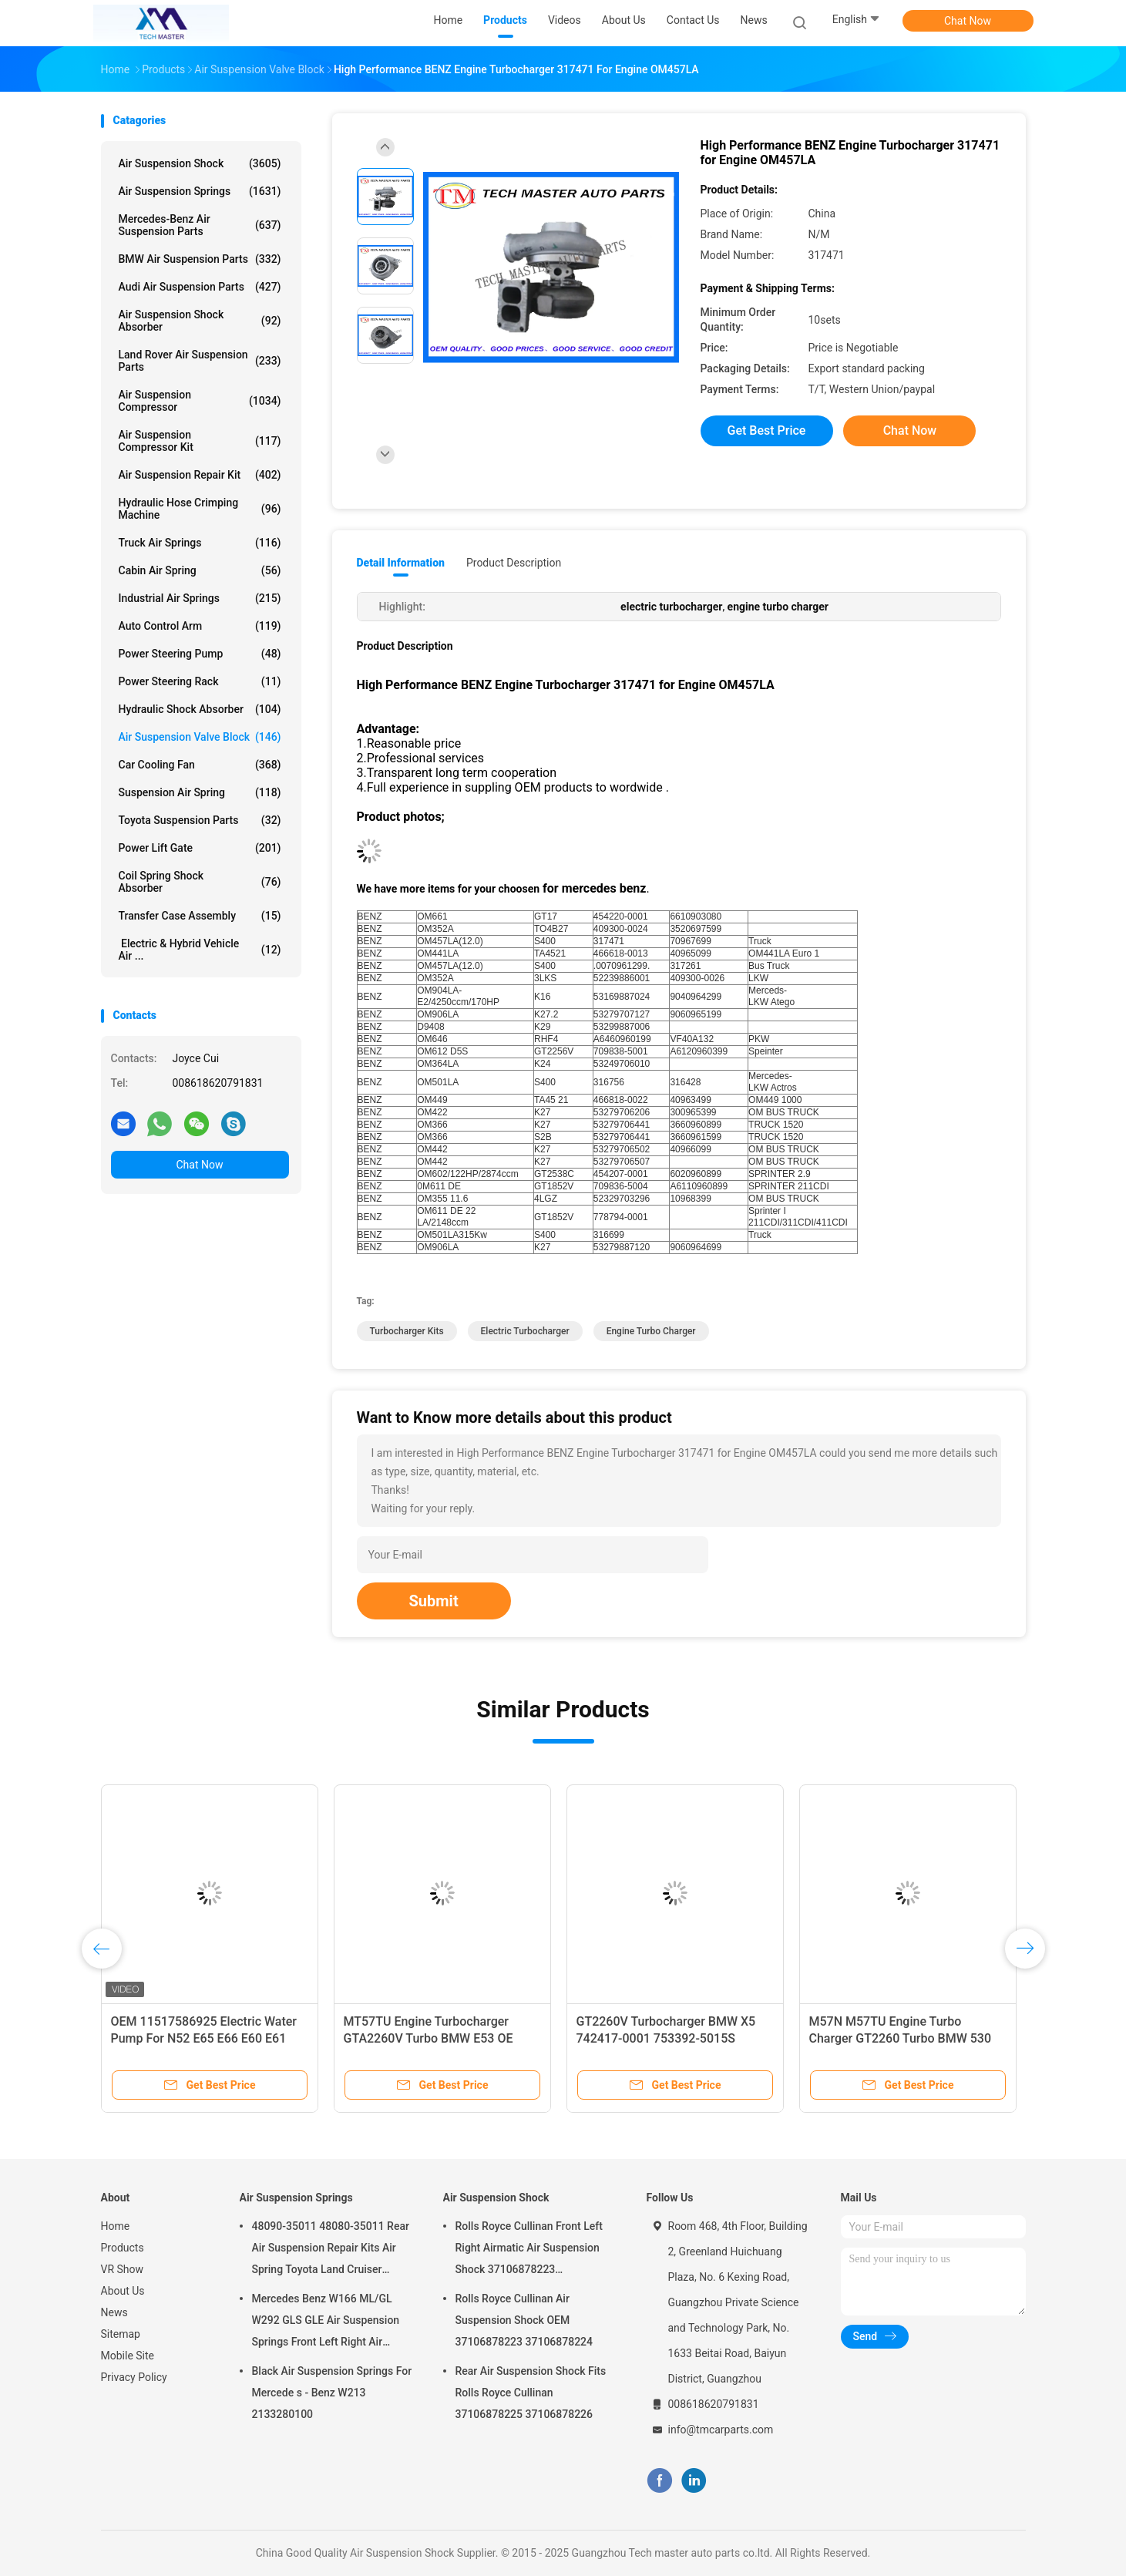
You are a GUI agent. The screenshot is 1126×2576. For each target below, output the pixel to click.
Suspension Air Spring (200, 792)
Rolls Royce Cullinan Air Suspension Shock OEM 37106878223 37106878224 (524, 2320)
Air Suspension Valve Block (200, 737)
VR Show (122, 2269)
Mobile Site (128, 2355)
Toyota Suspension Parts (200, 820)
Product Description (513, 563)
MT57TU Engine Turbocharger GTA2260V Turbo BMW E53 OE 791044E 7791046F (428, 2038)
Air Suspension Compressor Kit (200, 441)
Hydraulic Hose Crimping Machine (200, 508)
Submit (434, 1601)
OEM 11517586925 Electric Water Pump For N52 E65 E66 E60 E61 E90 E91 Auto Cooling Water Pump (206, 2038)
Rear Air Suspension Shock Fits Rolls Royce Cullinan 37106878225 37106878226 (531, 2392)
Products (122, 2247)
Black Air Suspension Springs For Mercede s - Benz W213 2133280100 (332, 2392)
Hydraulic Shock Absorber (200, 709)
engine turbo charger (651, 1331)
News (114, 2312)
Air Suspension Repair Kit (200, 475)
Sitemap (120, 2334)
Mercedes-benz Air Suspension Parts (200, 225)
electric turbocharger (525, 1331)
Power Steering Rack (200, 681)
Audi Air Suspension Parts (200, 286)
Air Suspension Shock (200, 163)
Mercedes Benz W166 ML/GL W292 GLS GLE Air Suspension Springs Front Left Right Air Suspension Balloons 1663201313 (326, 2322)
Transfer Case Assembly (200, 915)
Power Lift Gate (200, 848)
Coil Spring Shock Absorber (200, 881)
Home (115, 2226)
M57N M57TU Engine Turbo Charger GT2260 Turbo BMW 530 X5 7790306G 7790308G (900, 2038)
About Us (123, 2291)
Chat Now (967, 21)
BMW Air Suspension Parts (200, 259)
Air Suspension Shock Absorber (200, 320)
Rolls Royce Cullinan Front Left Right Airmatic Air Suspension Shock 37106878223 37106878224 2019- (529, 2250)
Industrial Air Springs (200, 598)
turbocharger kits (407, 1331)
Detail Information (401, 563)
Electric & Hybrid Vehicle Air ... (200, 949)
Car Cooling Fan (200, 764)
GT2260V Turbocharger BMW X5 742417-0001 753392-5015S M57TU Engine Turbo (666, 2038)
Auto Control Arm (200, 626)
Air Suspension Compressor (200, 400)
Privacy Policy (134, 2377)
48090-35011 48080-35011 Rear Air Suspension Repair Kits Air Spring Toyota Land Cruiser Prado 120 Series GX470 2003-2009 (330, 2250)
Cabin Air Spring (200, 570)
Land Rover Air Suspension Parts (200, 360)
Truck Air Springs (200, 542)
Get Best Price (767, 430)
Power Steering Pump (200, 653)
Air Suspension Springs (200, 191)
